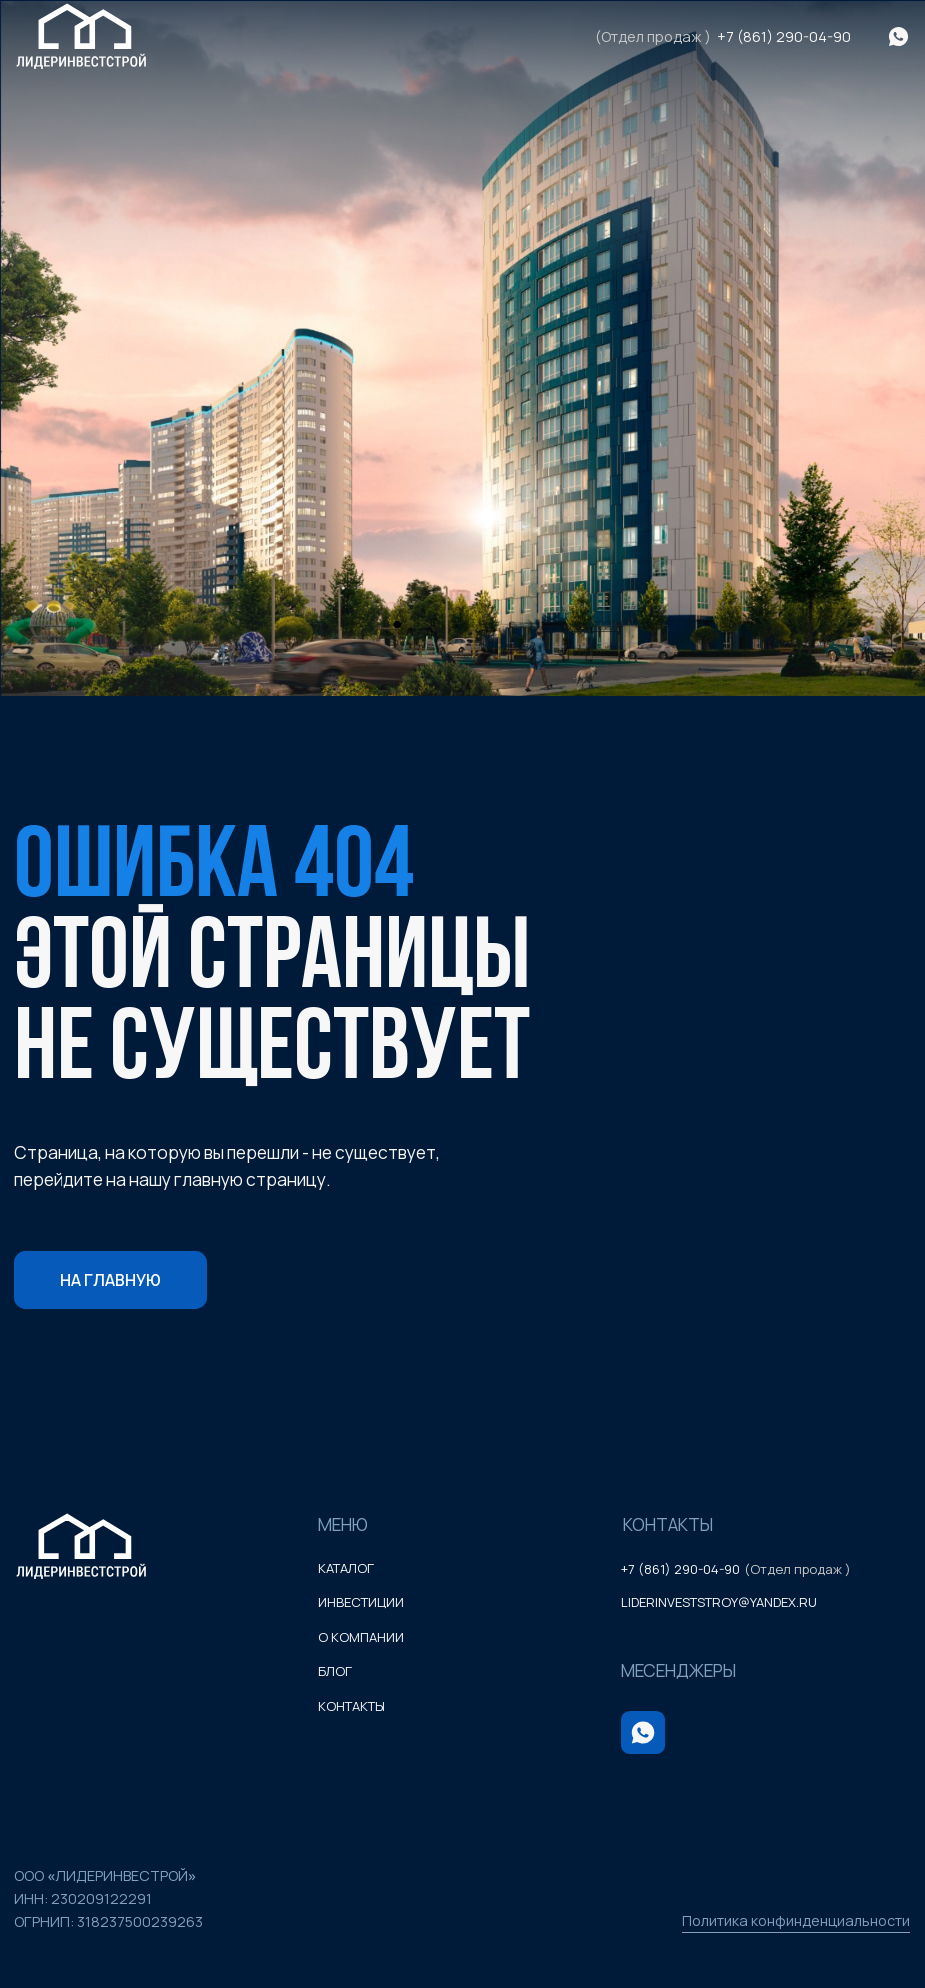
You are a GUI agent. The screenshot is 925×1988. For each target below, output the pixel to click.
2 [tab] (462, 632)
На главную (110, 1280)
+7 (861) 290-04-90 (784, 36)
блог (335, 1671)
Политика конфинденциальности (796, 1920)
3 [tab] (520, 632)
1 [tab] (404, 632)
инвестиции (361, 1602)
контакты (351, 1706)
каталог (346, 1568)
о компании (361, 1637)
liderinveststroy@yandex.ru (719, 1602)
